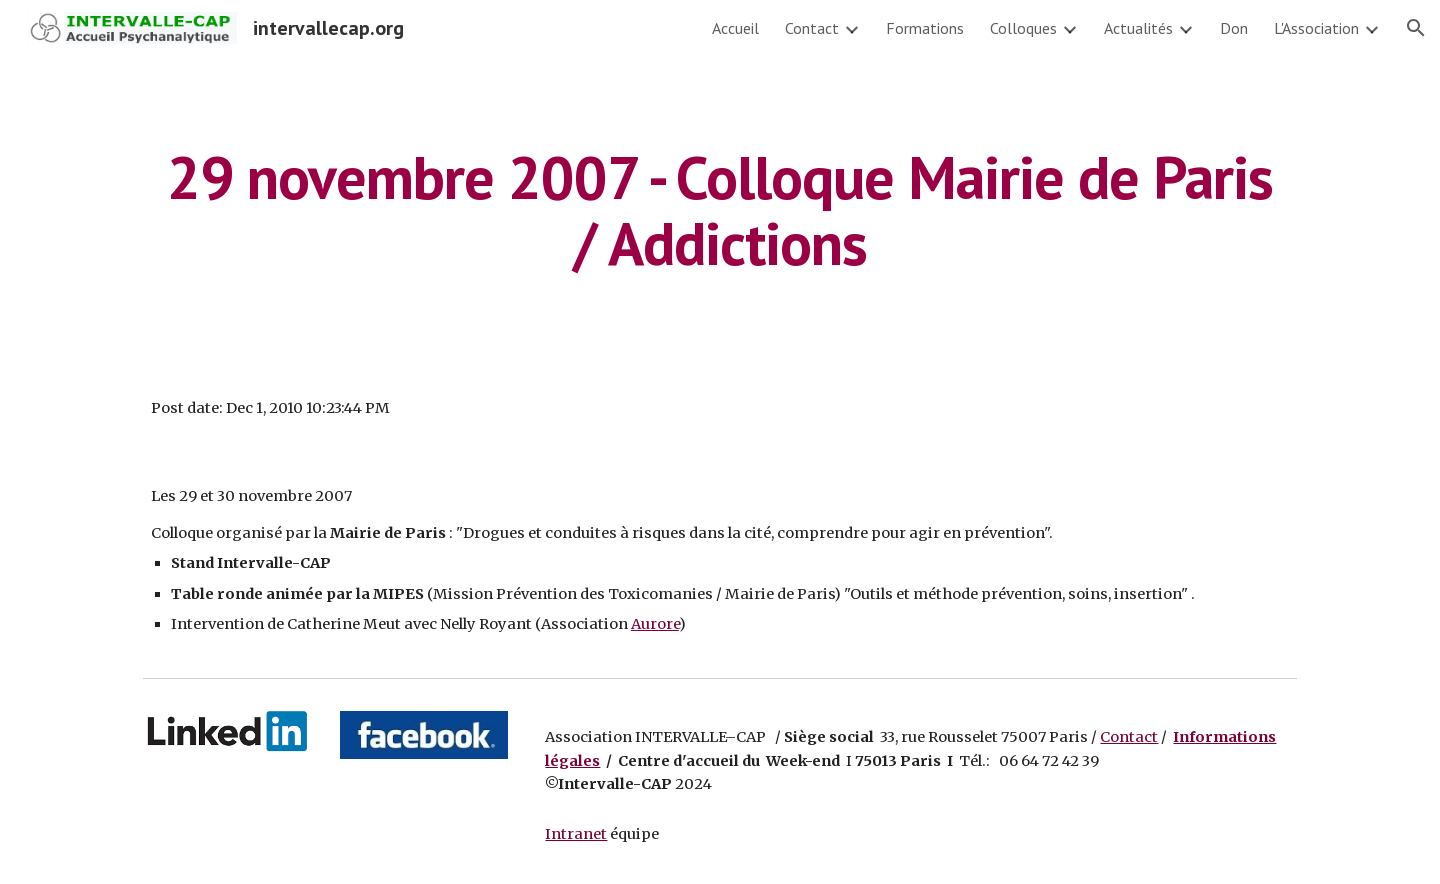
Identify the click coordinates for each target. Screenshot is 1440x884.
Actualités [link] (1138, 28)
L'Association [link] (1316, 28)
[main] (720, 210)
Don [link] (1234, 28)
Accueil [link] (735, 28)
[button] (1416, 28)
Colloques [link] (1023, 28)
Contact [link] (812, 28)
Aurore (655, 624)
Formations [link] (925, 28)
